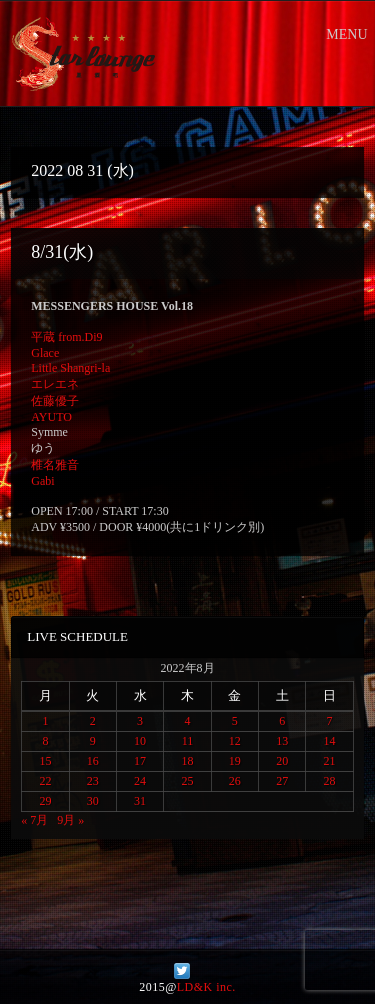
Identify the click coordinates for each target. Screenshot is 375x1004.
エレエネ (55, 384)
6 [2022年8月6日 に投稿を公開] (282, 721)
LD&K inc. (206, 987)
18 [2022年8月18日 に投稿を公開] (187, 761)
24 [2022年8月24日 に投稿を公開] (140, 781)
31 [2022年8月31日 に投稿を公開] (140, 801)
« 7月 (34, 820)
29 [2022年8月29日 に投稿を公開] (45, 801)
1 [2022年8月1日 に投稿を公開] (45, 721)
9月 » (70, 820)
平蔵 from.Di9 (66, 337)
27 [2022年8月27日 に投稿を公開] (282, 781)
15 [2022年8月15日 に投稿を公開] (45, 761)
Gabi (42, 481)
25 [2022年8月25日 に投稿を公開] (187, 781)
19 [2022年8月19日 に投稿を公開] (235, 761)
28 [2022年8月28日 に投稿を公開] (330, 781)
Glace (45, 353)
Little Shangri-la (70, 368)
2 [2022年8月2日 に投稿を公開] (93, 721)
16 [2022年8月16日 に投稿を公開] (93, 761)
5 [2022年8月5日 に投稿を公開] (235, 721)
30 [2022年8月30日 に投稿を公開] (93, 801)
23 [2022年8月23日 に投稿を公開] (93, 781)
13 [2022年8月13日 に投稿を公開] (282, 741)
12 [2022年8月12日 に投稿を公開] (235, 741)
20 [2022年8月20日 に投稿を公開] (282, 761)
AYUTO (51, 417)
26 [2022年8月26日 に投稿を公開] (235, 781)
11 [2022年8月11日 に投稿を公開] (188, 741)
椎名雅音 (55, 465)
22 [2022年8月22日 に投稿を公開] (45, 781)
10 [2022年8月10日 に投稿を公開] (140, 741)
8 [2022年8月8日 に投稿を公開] (45, 741)
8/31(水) (62, 252)
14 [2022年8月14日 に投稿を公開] (330, 741)
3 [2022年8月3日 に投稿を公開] (140, 721)
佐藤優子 (55, 401)
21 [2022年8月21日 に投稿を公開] (330, 761)
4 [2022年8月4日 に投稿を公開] (187, 721)
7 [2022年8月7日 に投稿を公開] (330, 721)
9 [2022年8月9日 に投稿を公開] (93, 741)
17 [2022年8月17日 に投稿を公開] (140, 761)
